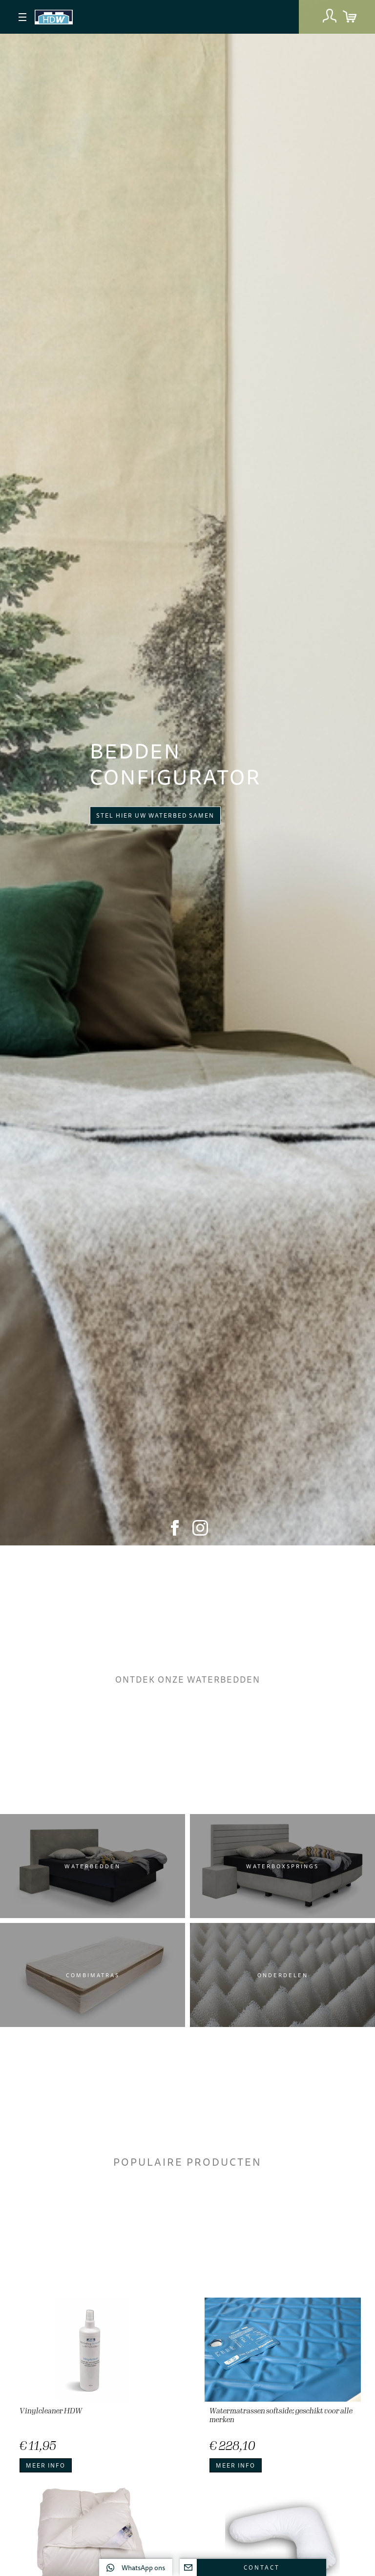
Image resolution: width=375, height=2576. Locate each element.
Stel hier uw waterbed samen (155, 815)
